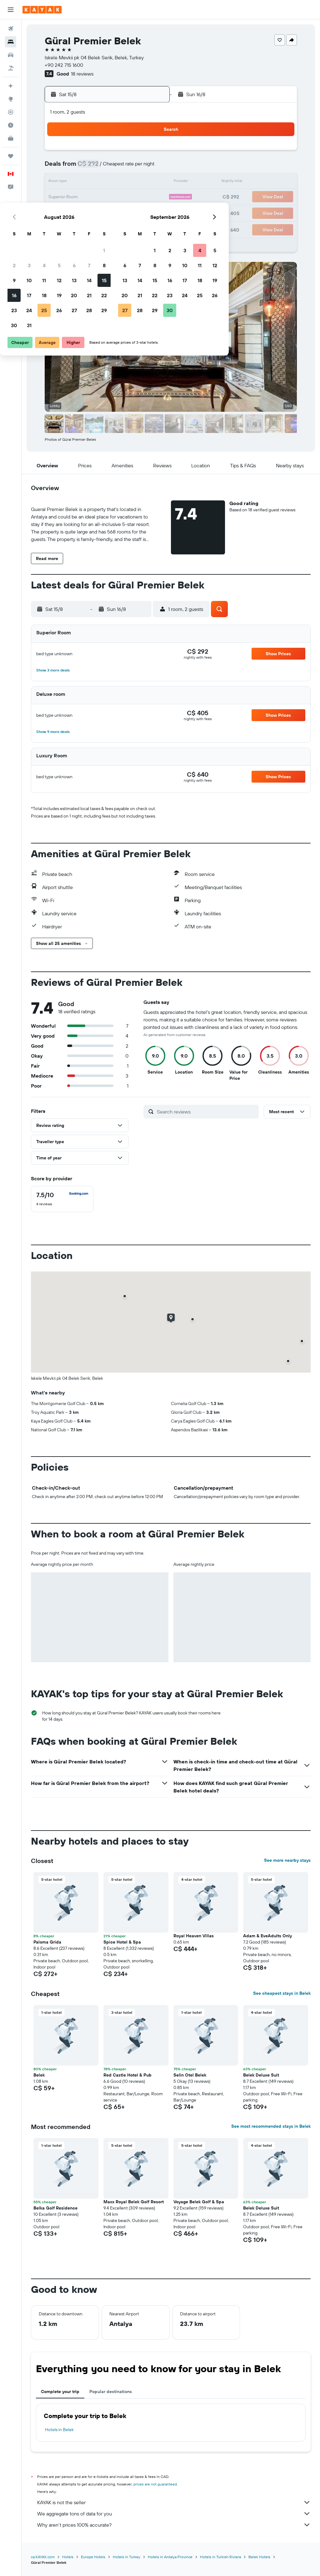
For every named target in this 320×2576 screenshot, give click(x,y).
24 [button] (75, 212)
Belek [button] (39, 2075)
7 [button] (134, 167)
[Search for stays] (10, 42)
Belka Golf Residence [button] (55, 2208)
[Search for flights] (10, 28)
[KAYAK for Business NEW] (10, 138)
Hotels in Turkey (126, 2556)
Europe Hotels (93, 2556)
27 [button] (119, 212)
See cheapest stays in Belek (282, 1993)
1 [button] (150, 152)
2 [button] (59, 167)
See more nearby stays (287, 1860)
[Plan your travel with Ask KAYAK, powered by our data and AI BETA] (10, 86)
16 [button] (60, 197)
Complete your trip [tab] (60, 2391)
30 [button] (60, 227)
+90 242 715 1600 (64, 65)
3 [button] (74, 167)
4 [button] (89, 167)
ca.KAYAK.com (43, 2556)
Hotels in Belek (59, 2429)
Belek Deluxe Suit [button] (261, 2075)
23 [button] (59, 212)
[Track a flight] (10, 112)
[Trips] (10, 156)
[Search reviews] (206, 1111)
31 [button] (74, 227)
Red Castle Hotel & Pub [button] (127, 2075)
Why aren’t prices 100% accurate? (174, 2525)
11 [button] (90, 182)
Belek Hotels (259, 2556)
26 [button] (105, 212)
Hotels (67, 2556)
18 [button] (90, 197)
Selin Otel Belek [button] (189, 2075)
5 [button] (104, 167)
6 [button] (119, 167)
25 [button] (89, 212)
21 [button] (134, 197)
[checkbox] (62, 1199)
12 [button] (104, 182)
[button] (11, 10)
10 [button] (75, 182)
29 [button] (149, 212)
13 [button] (120, 182)
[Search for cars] (10, 55)
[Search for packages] (10, 68)
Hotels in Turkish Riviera (220, 2556)
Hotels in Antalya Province (170, 2556)
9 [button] (59, 182)
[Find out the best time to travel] (10, 125)
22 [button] (149, 197)
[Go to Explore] (10, 99)
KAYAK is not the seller (174, 2502)
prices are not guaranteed (155, 2484)
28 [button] (135, 212)
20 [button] (120, 197)
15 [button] (150, 182)
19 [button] (104, 197)
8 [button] (149, 167)
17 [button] (74, 197)
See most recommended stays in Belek (271, 2126)
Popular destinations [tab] (110, 2391)
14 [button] (134, 182)
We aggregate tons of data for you (174, 2513)
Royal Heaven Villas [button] (193, 1936)
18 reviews (82, 74)
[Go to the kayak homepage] (42, 9)
